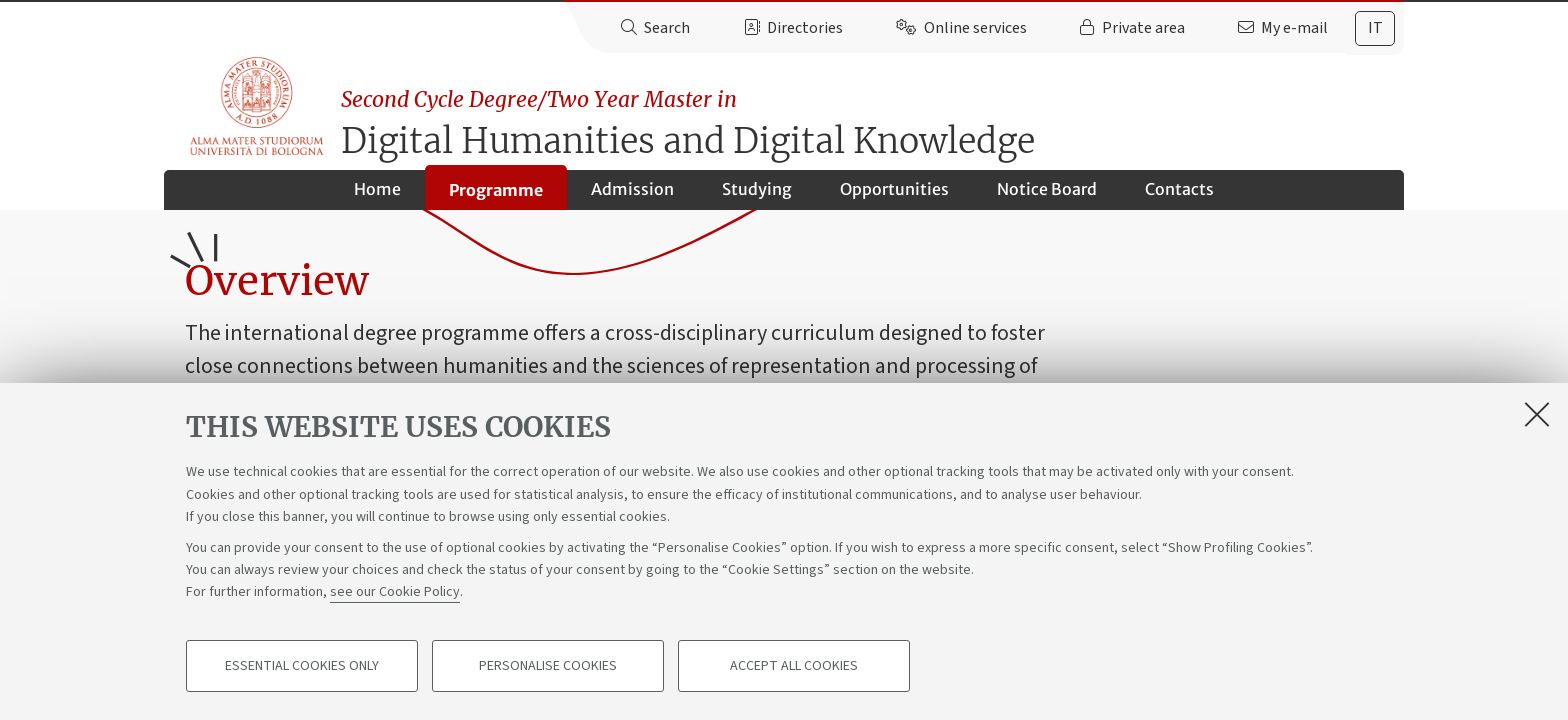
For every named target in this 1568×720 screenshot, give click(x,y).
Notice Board (1047, 196)
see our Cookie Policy (395, 592)
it (1375, 28)
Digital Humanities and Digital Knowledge (876, 115)
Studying (757, 196)
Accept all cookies (794, 666)
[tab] (1375, 28)
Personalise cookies (548, 666)
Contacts (1179, 196)
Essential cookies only (302, 666)
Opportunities (894, 196)
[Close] (1537, 414)
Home (377, 196)
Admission (632, 196)
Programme (496, 197)
